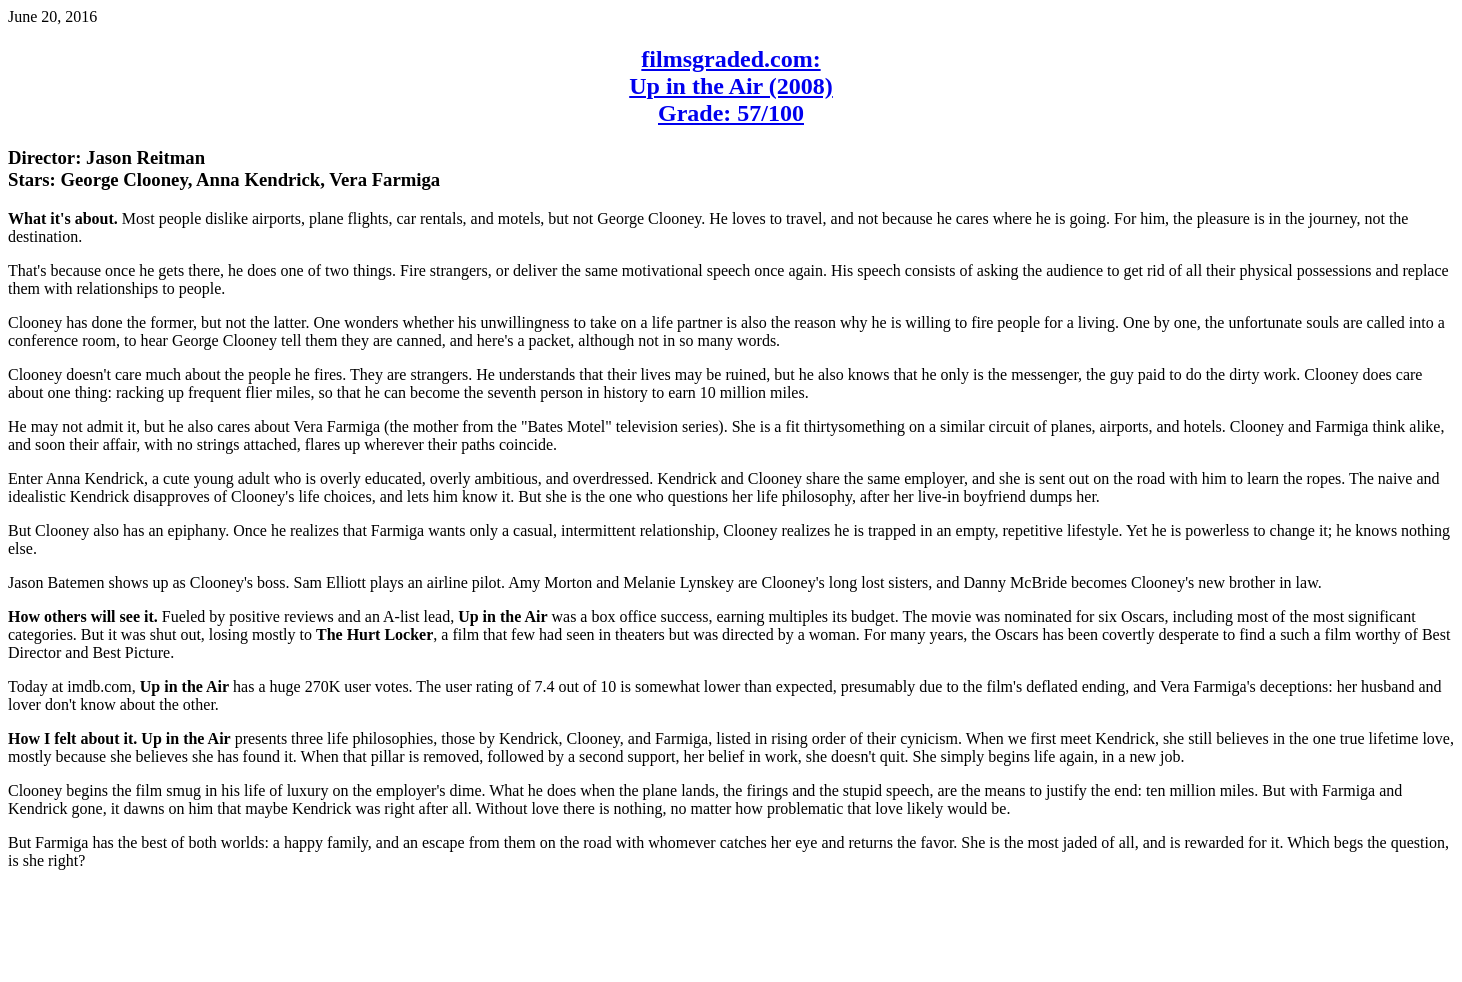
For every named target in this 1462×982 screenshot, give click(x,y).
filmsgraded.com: (730, 59)
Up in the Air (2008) (731, 86)
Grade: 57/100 (731, 113)
